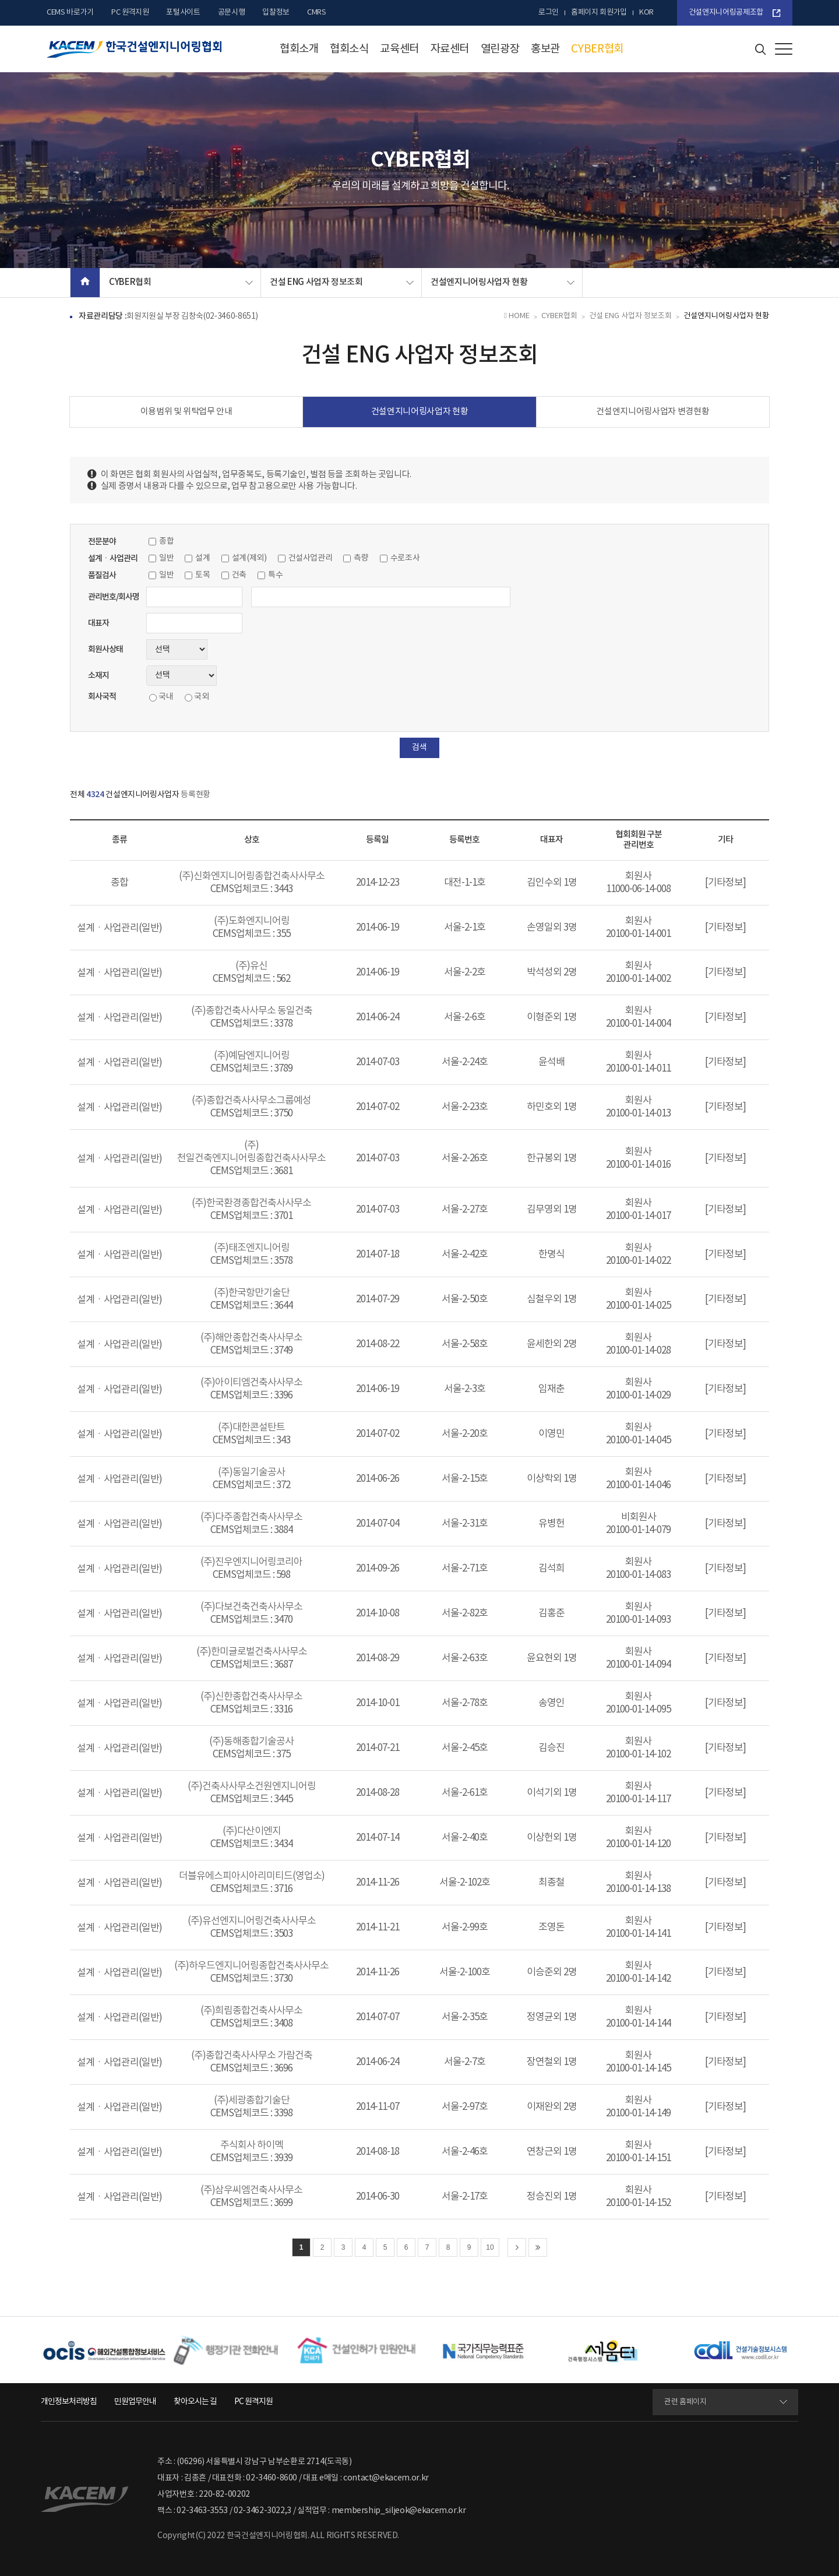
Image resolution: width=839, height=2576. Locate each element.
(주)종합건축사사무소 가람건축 (251, 2055)
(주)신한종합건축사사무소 (251, 1697)
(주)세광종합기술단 (252, 2100)
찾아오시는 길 (195, 2401)
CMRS (316, 12)
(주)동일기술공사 (251, 1472)
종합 (166, 541)
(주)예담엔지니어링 (252, 1056)
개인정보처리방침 (69, 2401)
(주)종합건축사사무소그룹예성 (251, 1100)
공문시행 (231, 12)
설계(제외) (249, 558)
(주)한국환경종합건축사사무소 (251, 1203)
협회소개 (299, 49)
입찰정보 (276, 12)
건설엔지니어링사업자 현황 (479, 282)
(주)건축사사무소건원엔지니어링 (252, 1786)
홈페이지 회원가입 (599, 12)
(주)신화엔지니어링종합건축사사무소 (252, 876)
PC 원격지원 (130, 12)
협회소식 (349, 49)
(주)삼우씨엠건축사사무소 (251, 2190)
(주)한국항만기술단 (252, 1293)
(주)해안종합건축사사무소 (251, 1338)
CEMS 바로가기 (70, 12)
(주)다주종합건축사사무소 (251, 1517)
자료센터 (450, 49)
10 (489, 2247)
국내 (165, 697)
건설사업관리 (310, 558)
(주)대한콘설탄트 (251, 1427)
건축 (239, 575)
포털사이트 (183, 12)
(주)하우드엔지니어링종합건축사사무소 (251, 1966)
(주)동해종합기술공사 (251, 1741)
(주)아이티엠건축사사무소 (251, 1383)
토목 (202, 575)
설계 (202, 558)
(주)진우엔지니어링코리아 (251, 1562)
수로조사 (405, 558)
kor (646, 12)
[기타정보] (725, 883)
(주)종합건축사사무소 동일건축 (251, 1011)
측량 (361, 558)
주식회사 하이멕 (251, 2145)
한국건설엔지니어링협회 (134, 49)
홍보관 (545, 49)
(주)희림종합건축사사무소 (251, 2011)
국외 (201, 697)
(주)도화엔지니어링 (252, 921)
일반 (166, 558)
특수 (275, 575)
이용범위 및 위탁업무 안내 (186, 412)
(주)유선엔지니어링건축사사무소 (252, 1921)
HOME (517, 316)
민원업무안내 (135, 2401)
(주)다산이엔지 (252, 1831)
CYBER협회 (597, 49)
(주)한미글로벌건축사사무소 (251, 1652)
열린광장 (500, 49)
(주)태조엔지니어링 (252, 1248)
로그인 (548, 12)
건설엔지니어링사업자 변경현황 (652, 412)
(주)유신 (251, 966)
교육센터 (399, 49)
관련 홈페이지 (685, 2402)
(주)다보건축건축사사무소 (251, 1607)
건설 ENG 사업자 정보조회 (316, 282)
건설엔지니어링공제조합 (726, 12)
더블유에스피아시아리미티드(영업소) (252, 1876)
